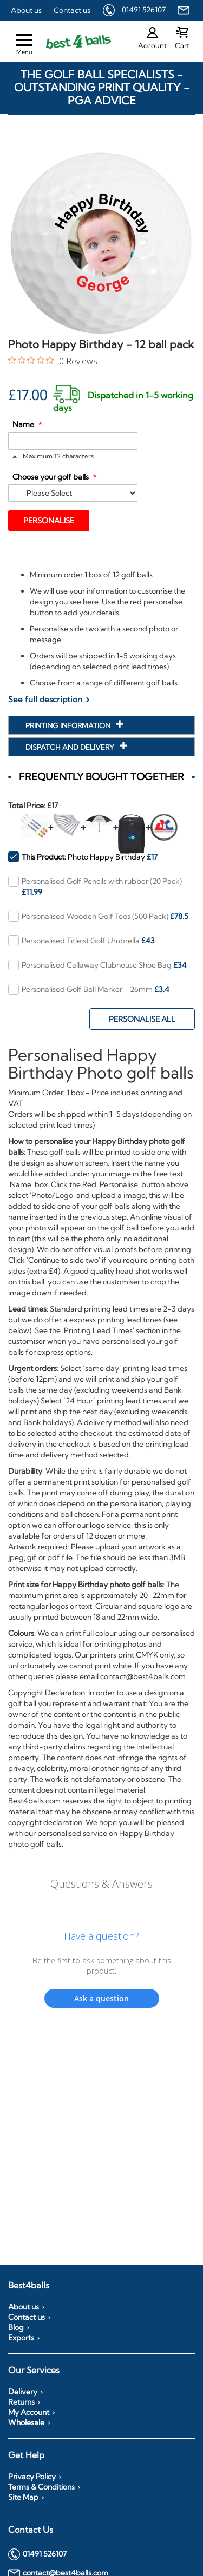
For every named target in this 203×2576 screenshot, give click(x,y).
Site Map (23, 2497)
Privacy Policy (32, 2476)
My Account (28, 2412)
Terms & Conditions (41, 2487)
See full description (45, 699)
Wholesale (26, 2422)
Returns (21, 2402)
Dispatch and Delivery (70, 747)
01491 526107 (144, 10)
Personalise (48, 520)
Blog (16, 2327)
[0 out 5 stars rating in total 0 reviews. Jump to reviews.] (52, 360)
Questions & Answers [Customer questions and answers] (101, 1883)
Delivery (22, 2391)
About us (26, 10)
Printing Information (68, 725)
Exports (21, 2337)
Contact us (72, 10)
